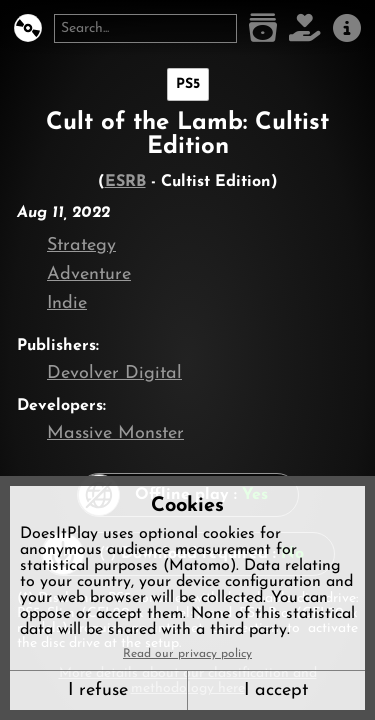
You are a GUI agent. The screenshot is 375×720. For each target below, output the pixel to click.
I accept (276, 690)
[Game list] (263, 28)
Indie (67, 303)
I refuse (98, 690)
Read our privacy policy (187, 654)
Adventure (89, 274)
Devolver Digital (114, 373)
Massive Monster (115, 433)
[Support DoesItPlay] (305, 28)
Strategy (81, 245)
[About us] (347, 28)
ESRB (125, 182)
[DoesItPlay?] (28, 28)
